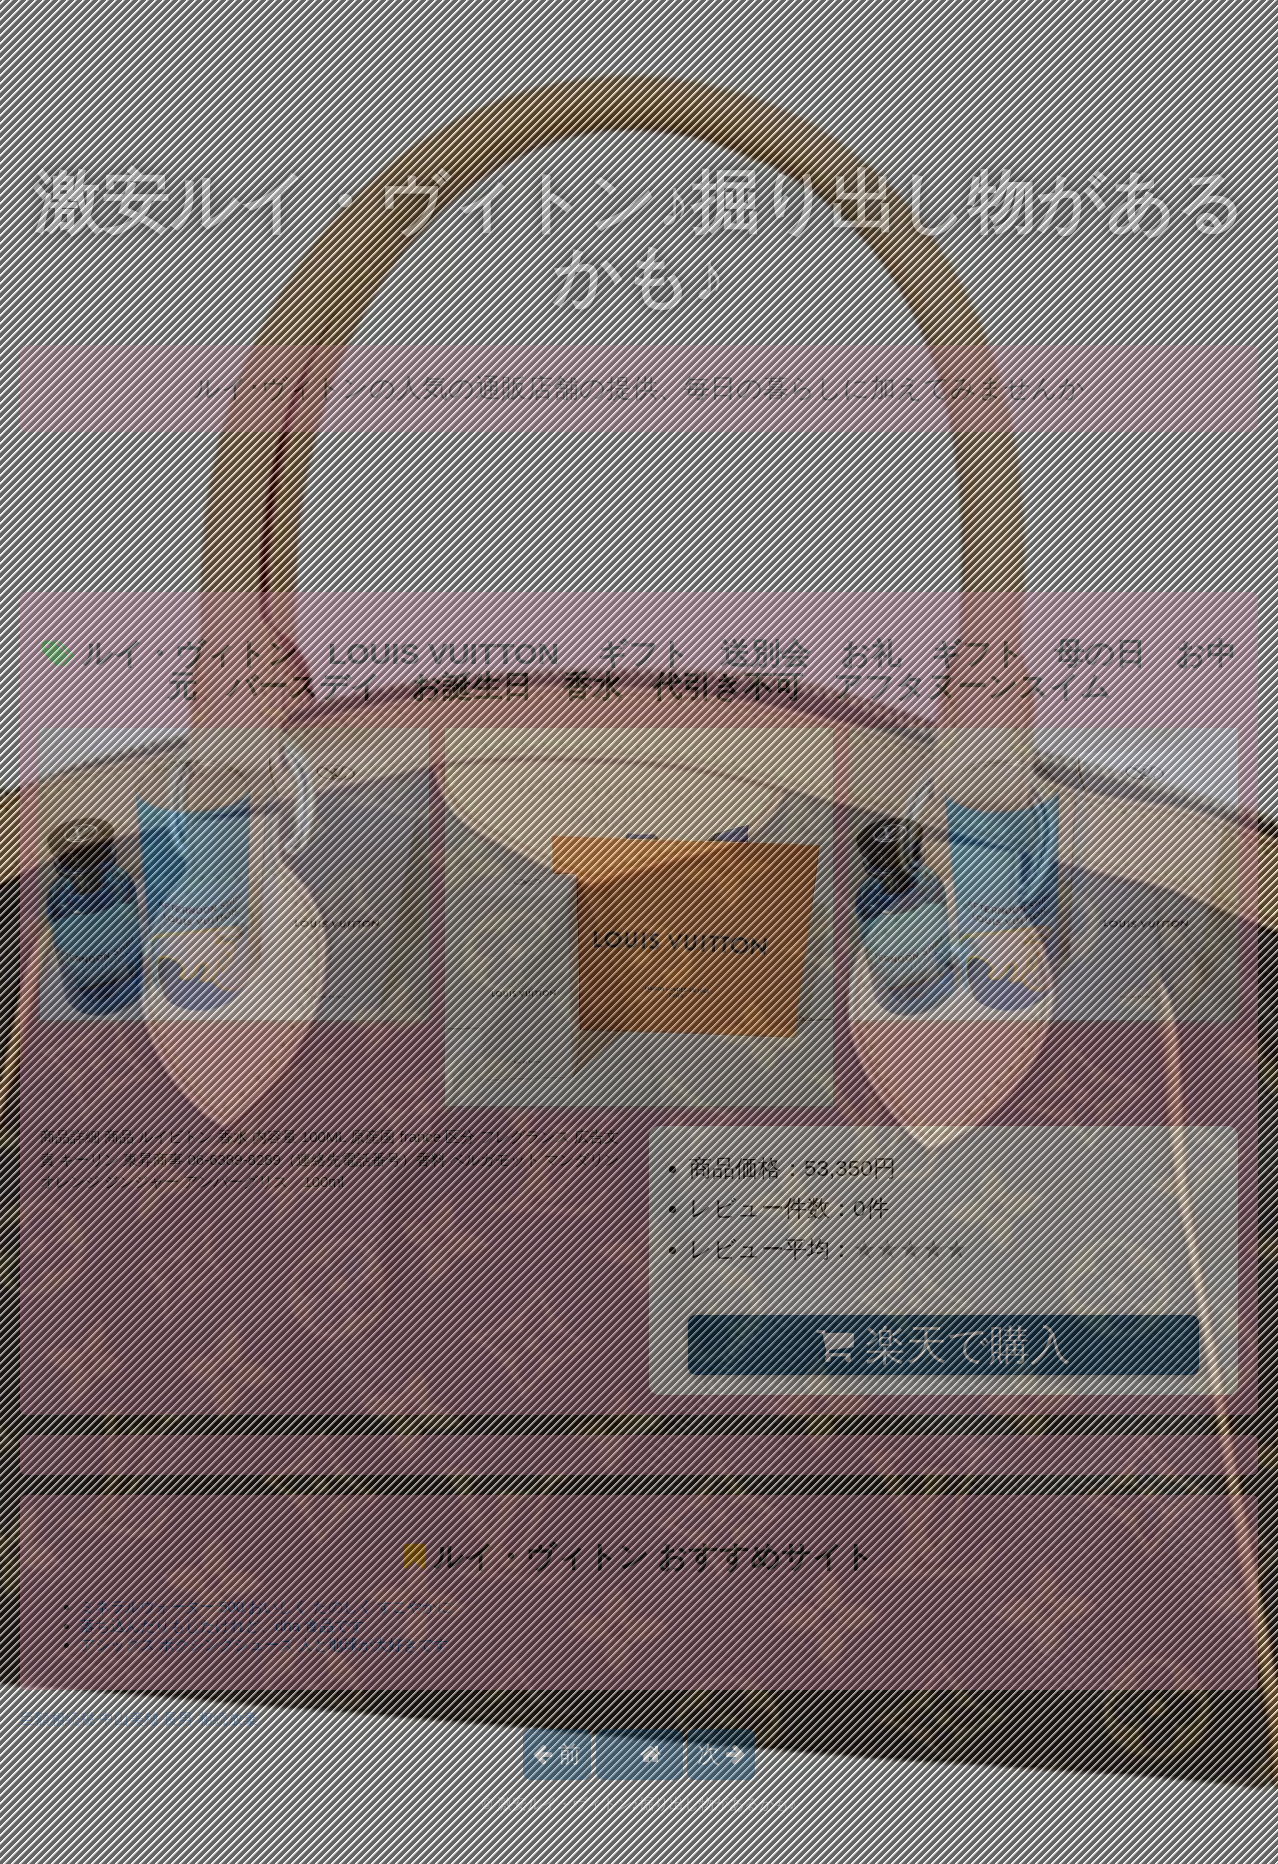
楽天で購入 (943, 1345)
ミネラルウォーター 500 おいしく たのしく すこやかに (266, 1606)
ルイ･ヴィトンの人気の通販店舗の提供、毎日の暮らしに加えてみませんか (639, 388)
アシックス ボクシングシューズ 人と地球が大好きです (264, 1644)
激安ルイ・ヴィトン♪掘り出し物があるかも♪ (639, 239)
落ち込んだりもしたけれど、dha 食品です (222, 1625)
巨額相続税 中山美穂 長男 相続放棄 (139, 1718)
